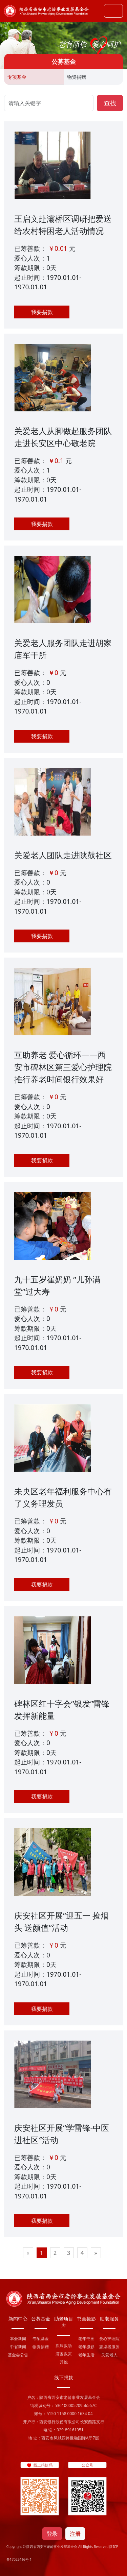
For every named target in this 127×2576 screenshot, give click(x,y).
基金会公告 (18, 2355)
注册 (75, 2533)
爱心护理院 (109, 2338)
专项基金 (16, 77)
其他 (64, 2362)
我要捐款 (42, 312)
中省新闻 (18, 2347)
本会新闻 (18, 2338)
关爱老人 (109, 2355)
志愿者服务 (109, 2347)
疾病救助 (64, 2346)
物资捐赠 (76, 77)
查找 (110, 103)
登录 (52, 2533)
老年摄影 (86, 2347)
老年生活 (86, 2355)
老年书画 (86, 2338)
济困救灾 (64, 2354)
